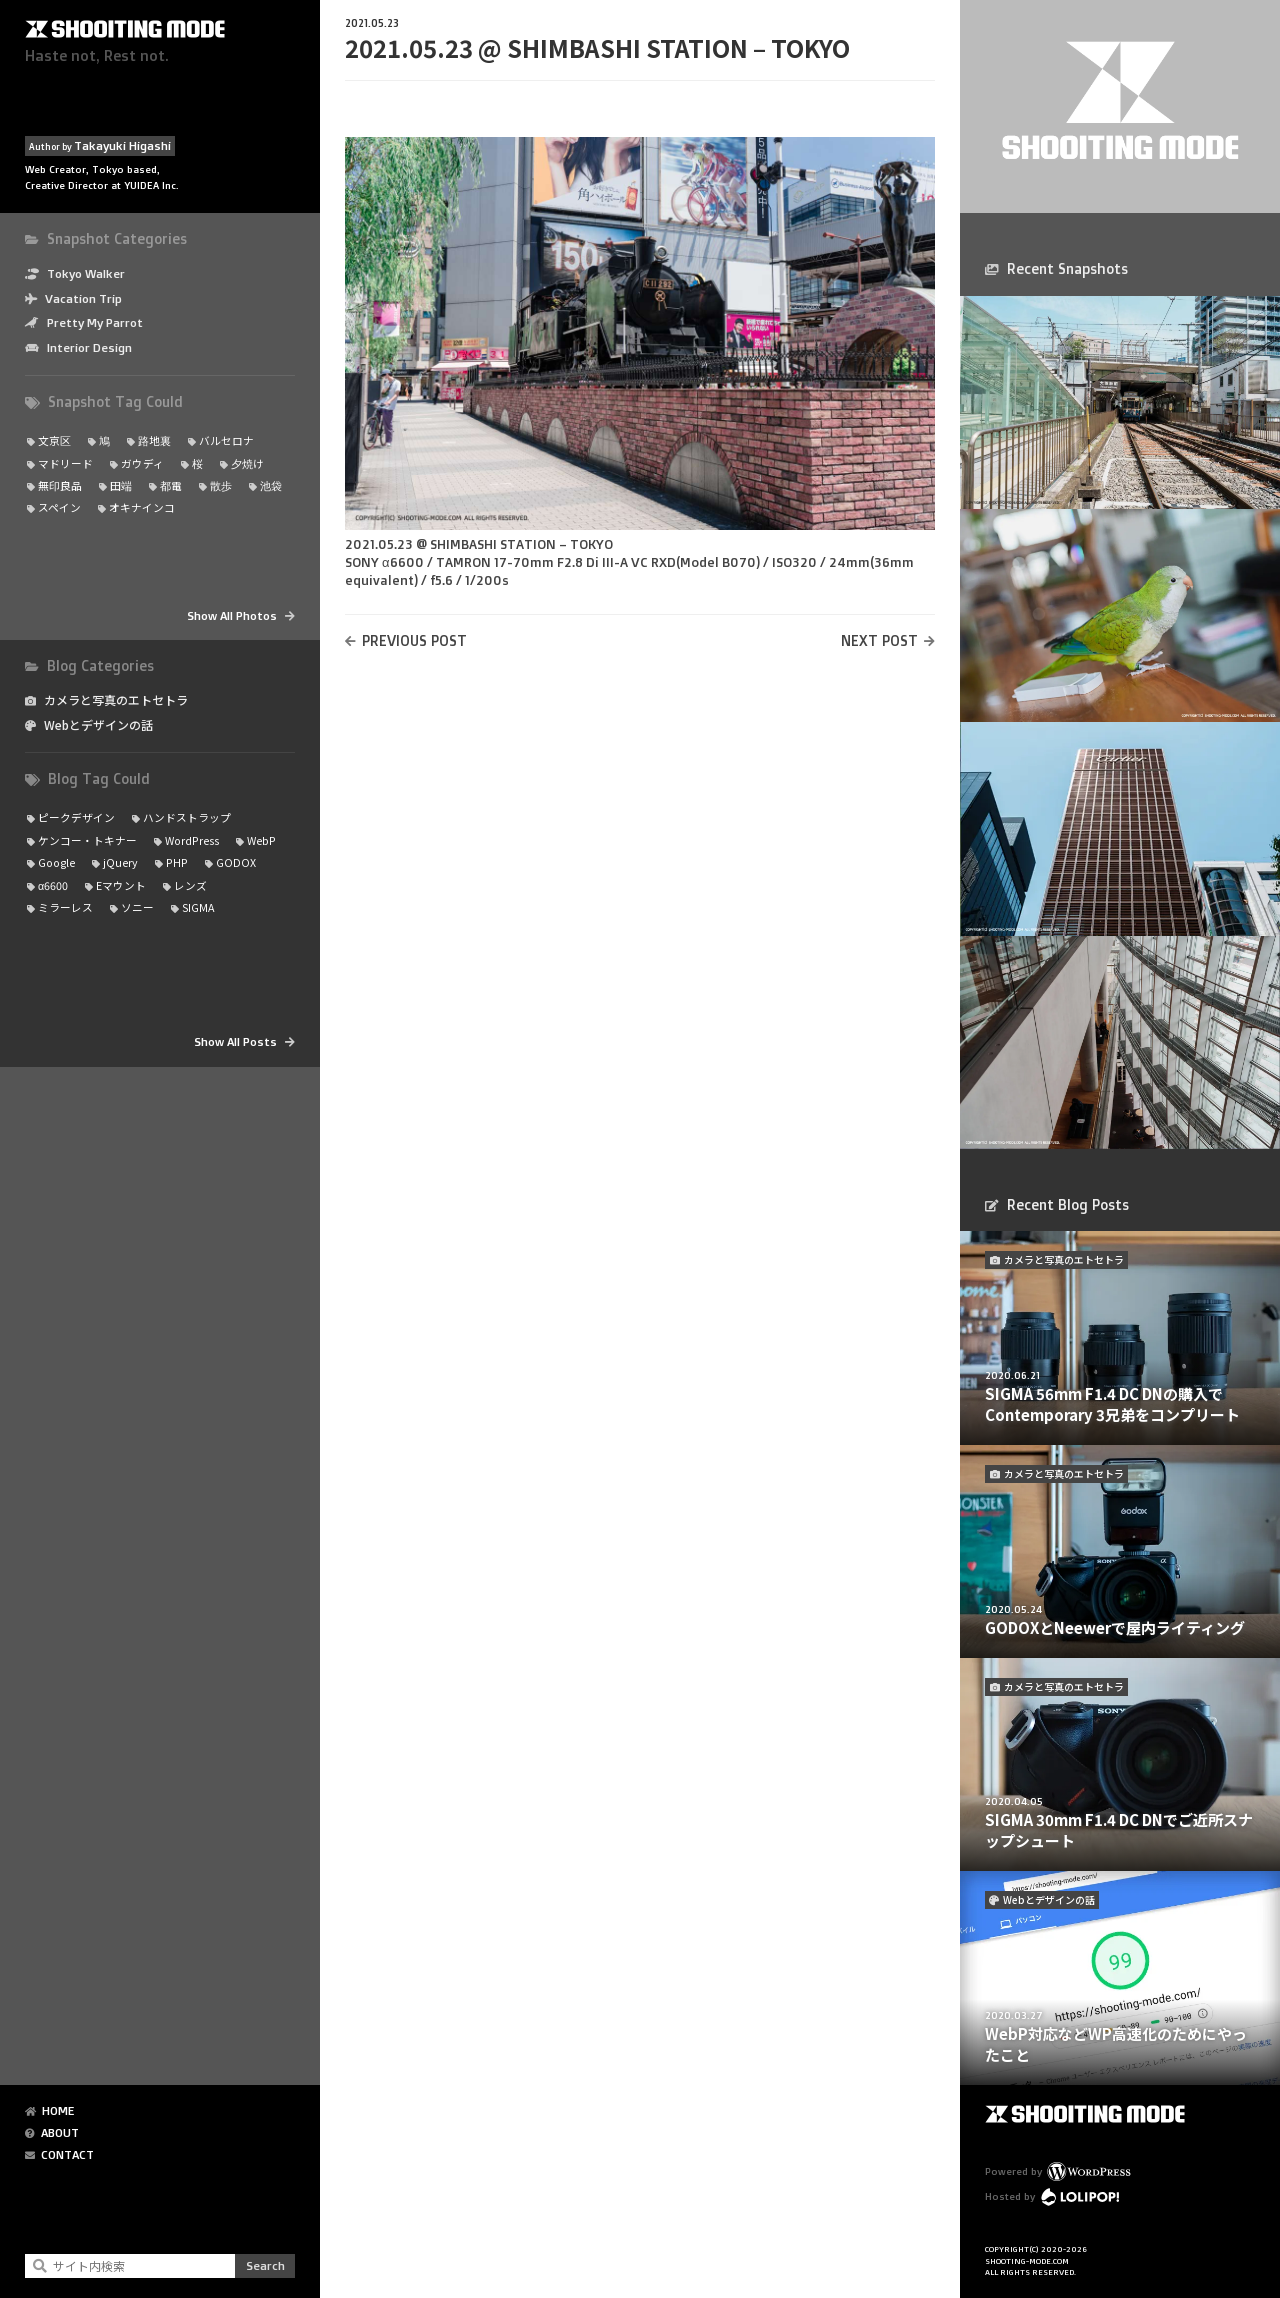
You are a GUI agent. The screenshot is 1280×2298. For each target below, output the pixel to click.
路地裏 (154, 440)
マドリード (65, 463)
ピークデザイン (76, 817)
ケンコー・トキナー (87, 840)
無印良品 (60, 485)
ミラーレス (65, 907)
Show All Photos (232, 615)
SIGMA (198, 907)
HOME (58, 2111)
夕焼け (247, 463)
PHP (177, 862)
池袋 (271, 485)
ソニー (137, 907)
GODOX (236, 862)
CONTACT (67, 2155)
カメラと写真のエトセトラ (116, 700)
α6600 (53, 885)
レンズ (190, 885)
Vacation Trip (83, 298)
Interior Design (89, 347)
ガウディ (142, 463)
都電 (171, 485)
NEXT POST (879, 640)
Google (56, 862)
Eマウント (121, 885)
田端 (121, 485)
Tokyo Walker (86, 273)
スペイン (59, 507)
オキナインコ (142, 507)
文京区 (54, 440)
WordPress (192, 840)
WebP (261, 840)
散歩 (221, 485)
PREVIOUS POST (414, 640)
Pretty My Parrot (95, 322)
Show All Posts (235, 1041)
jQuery (120, 862)
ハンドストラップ (187, 817)
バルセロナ (226, 440)
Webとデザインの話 (98, 725)
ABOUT (60, 2133)
